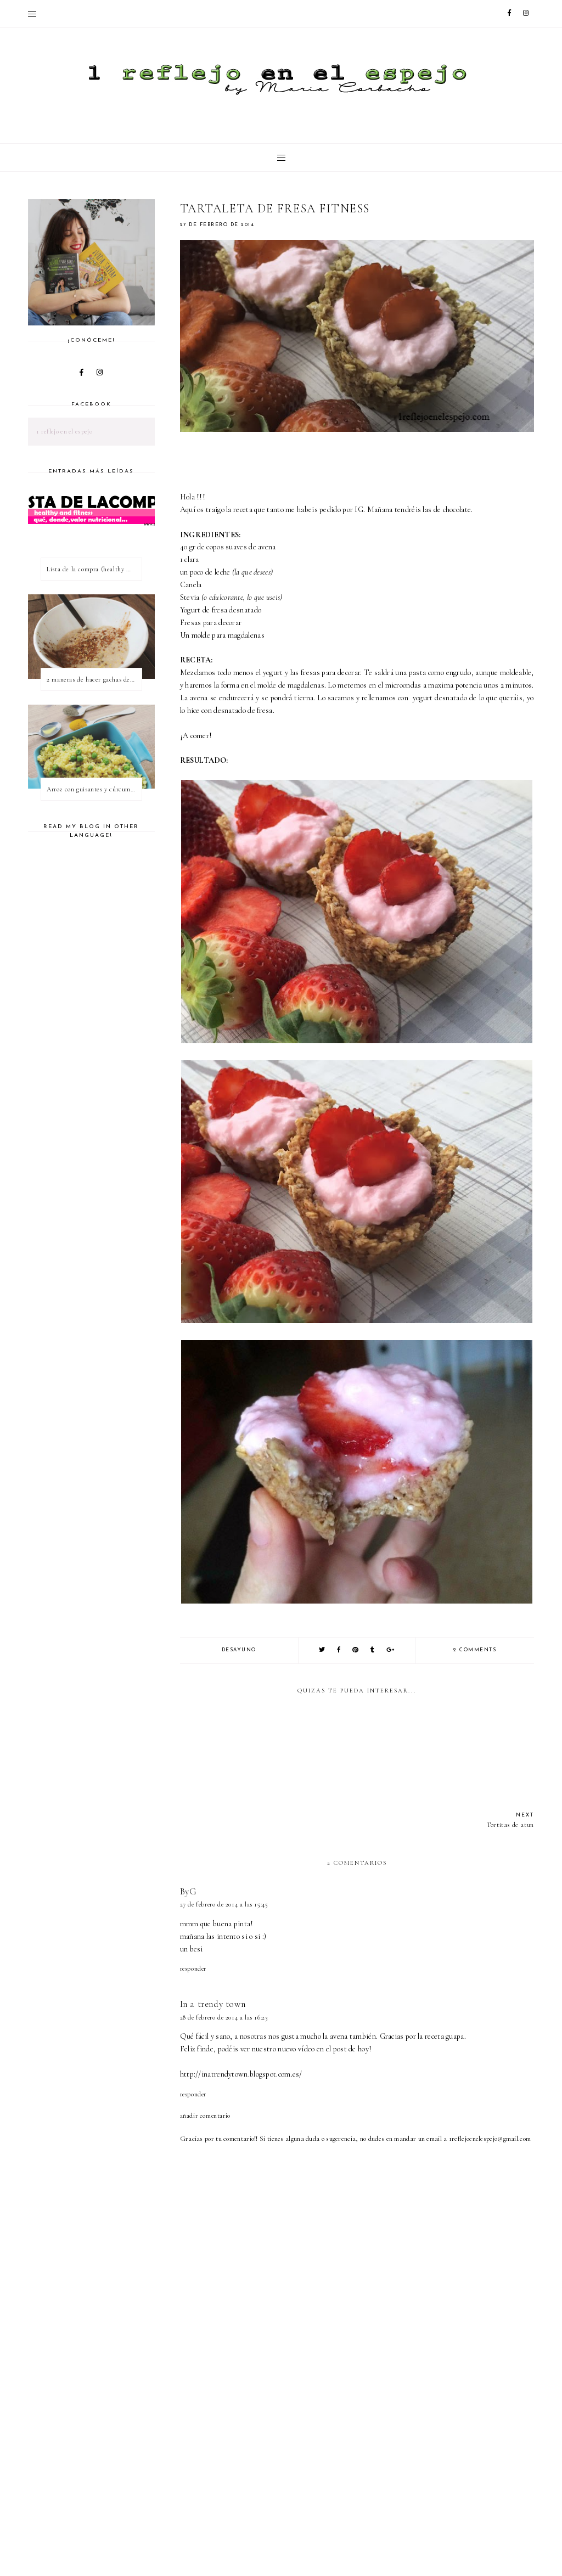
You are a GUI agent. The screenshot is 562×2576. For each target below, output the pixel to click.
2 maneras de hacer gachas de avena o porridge (94, 679)
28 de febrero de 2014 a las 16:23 (224, 2017)
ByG (188, 1891)
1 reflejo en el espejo (64, 431)
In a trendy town (213, 2004)
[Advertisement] (371, 2485)
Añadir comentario (205, 2115)
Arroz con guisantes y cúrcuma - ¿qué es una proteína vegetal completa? (94, 789)
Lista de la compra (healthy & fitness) (94, 569)
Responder (193, 1968)
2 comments (474, 1649)
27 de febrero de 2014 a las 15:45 (224, 1904)
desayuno (239, 1649)
